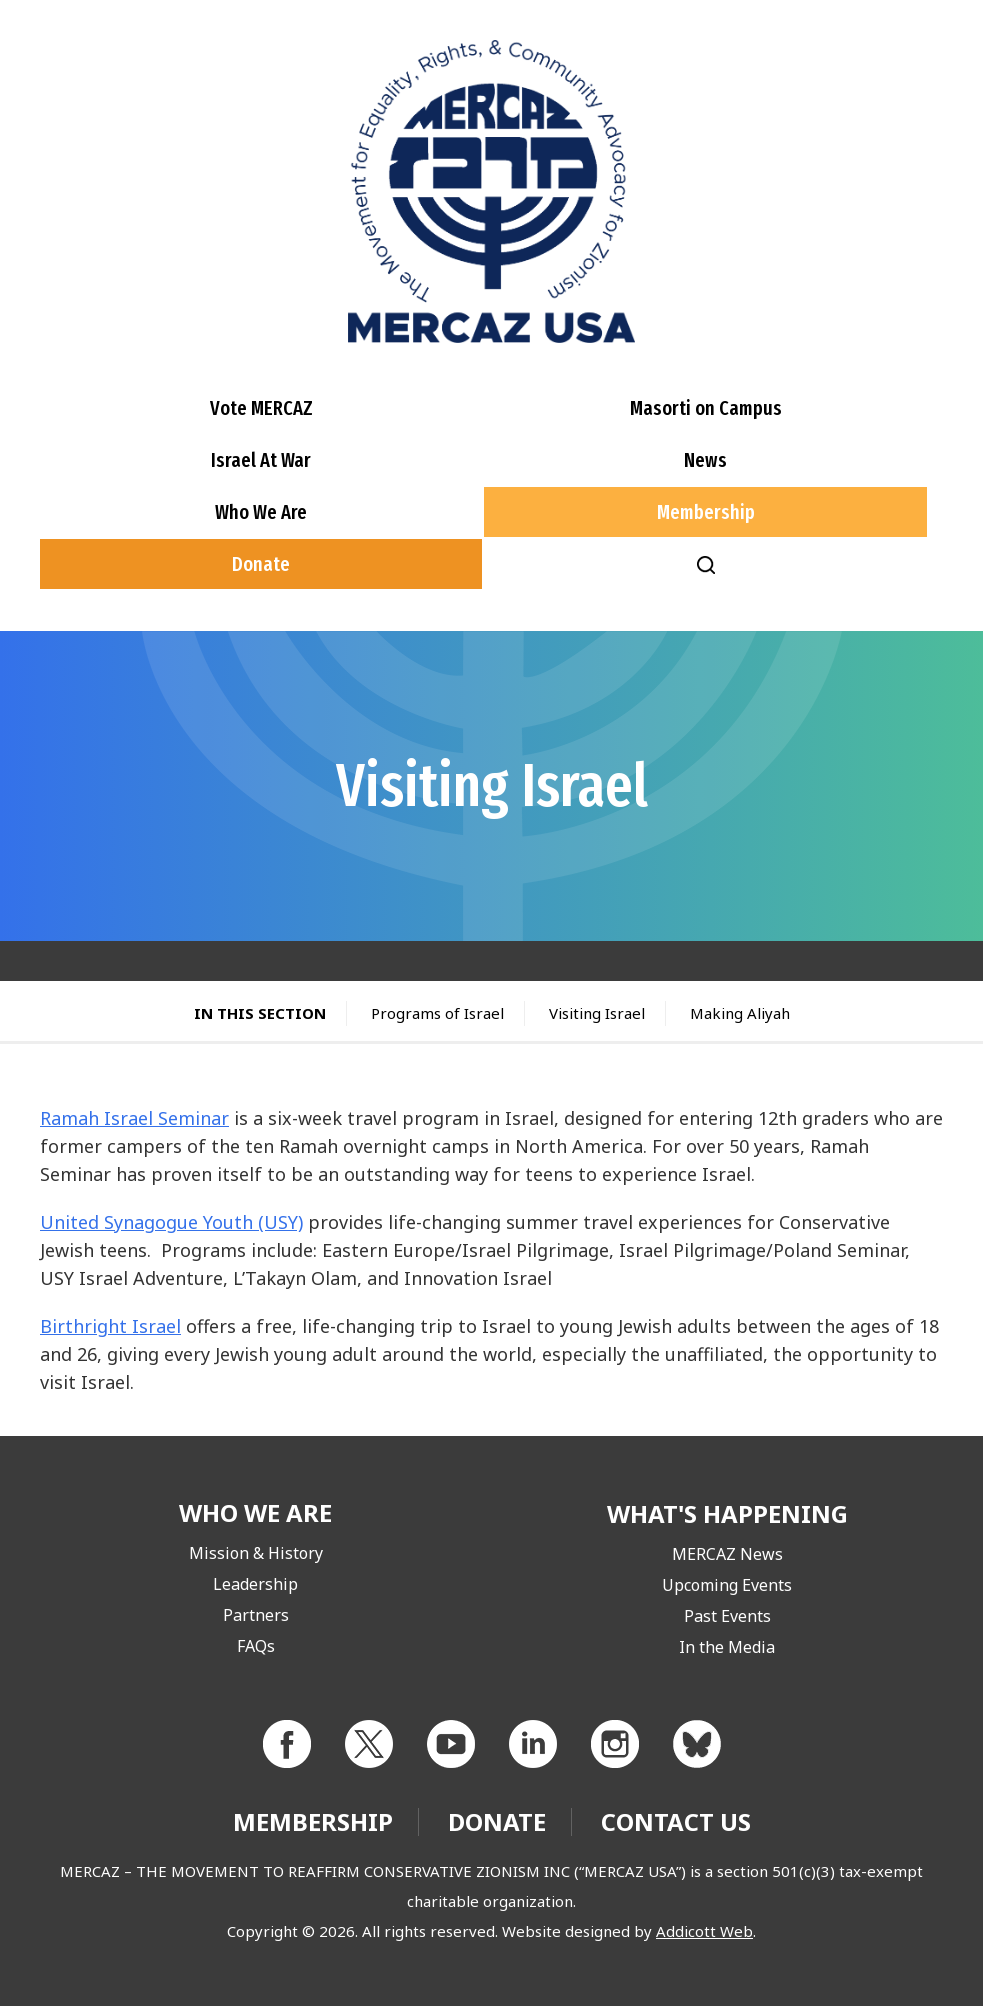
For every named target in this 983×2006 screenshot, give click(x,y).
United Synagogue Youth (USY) (171, 1222)
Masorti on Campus (706, 408)
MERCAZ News (727, 1554)
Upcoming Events (727, 1585)
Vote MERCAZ (261, 408)
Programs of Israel (437, 1013)
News (705, 460)
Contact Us (676, 1821)
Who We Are (261, 512)
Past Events (727, 1616)
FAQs (256, 1646)
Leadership (255, 1584)
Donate (261, 564)
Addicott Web (704, 1931)
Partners (256, 1615)
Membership (706, 512)
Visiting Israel (597, 1013)
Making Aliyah (740, 1013)
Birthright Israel (110, 1326)
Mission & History (256, 1553)
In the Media (727, 1647)
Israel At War (261, 460)
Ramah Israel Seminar (134, 1118)
